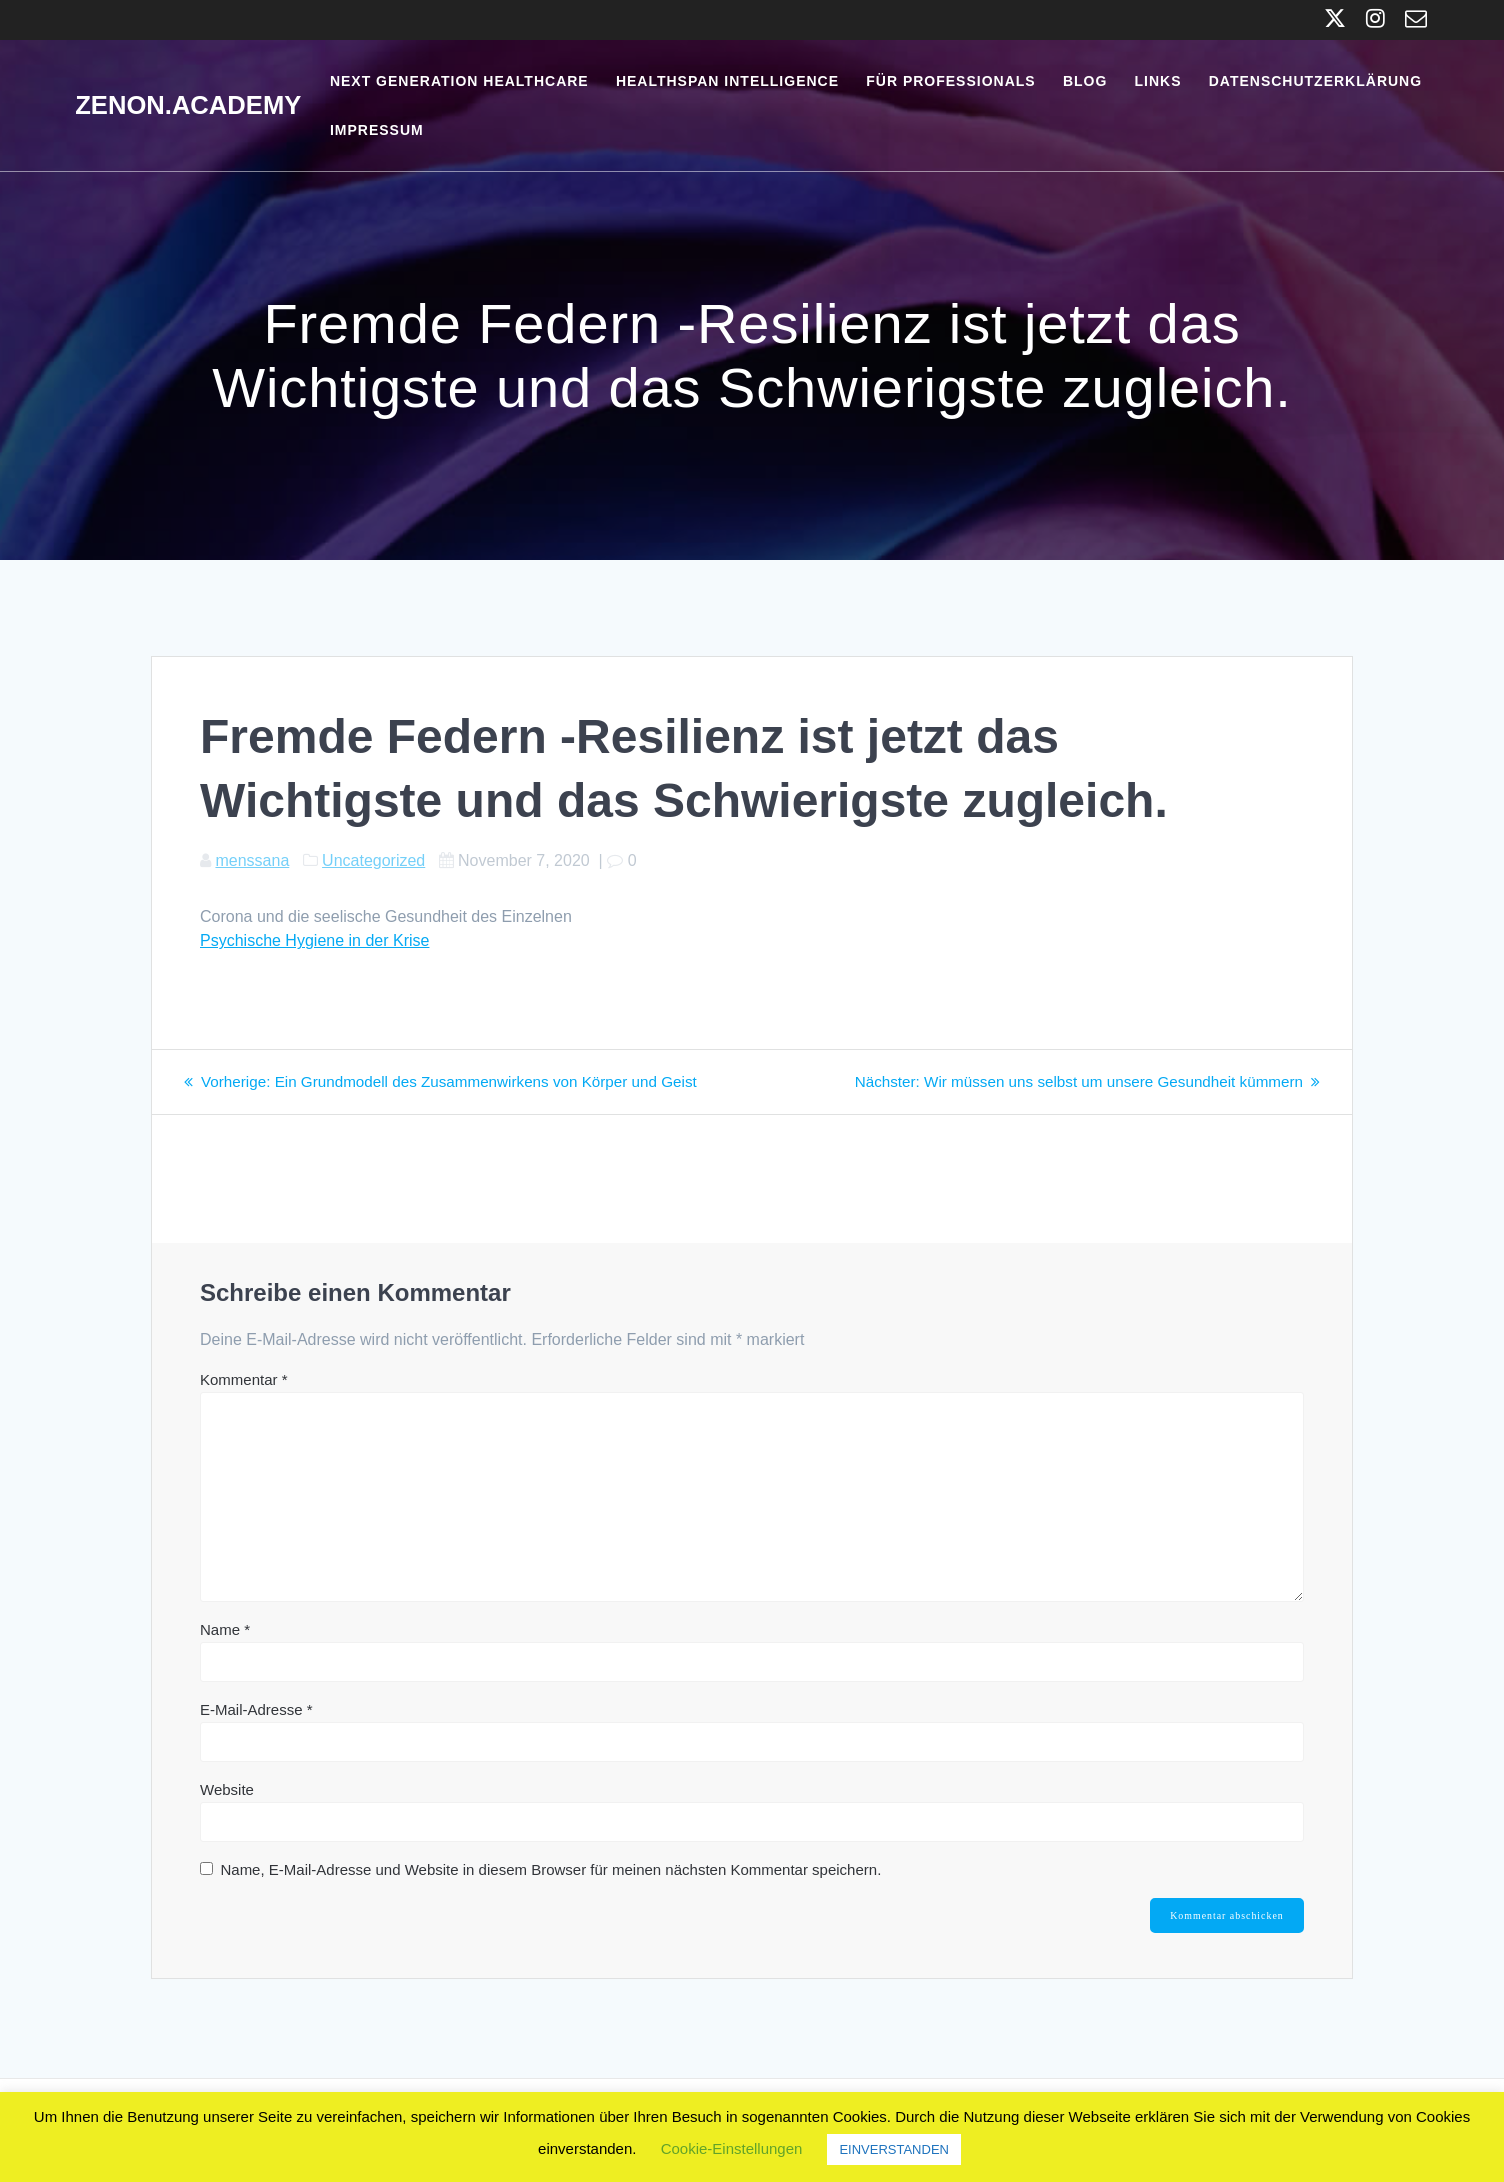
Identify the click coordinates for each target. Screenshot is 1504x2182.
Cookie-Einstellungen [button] (732, 2148)
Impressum (377, 130)
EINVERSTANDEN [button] (894, 2149)
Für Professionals (950, 81)
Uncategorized (373, 860)
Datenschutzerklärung (1315, 81)
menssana (252, 860)
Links (1158, 81)
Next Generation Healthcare (459, 81)
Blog (1085, 81)
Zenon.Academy (188, 106)
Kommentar (244, 1379)
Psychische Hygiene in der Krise (314, 940)
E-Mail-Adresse (256, 1709)
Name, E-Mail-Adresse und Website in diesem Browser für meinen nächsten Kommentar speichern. (550, 1869)
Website (227, 1789)
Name (225, 1629)
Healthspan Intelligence (727, 81)
